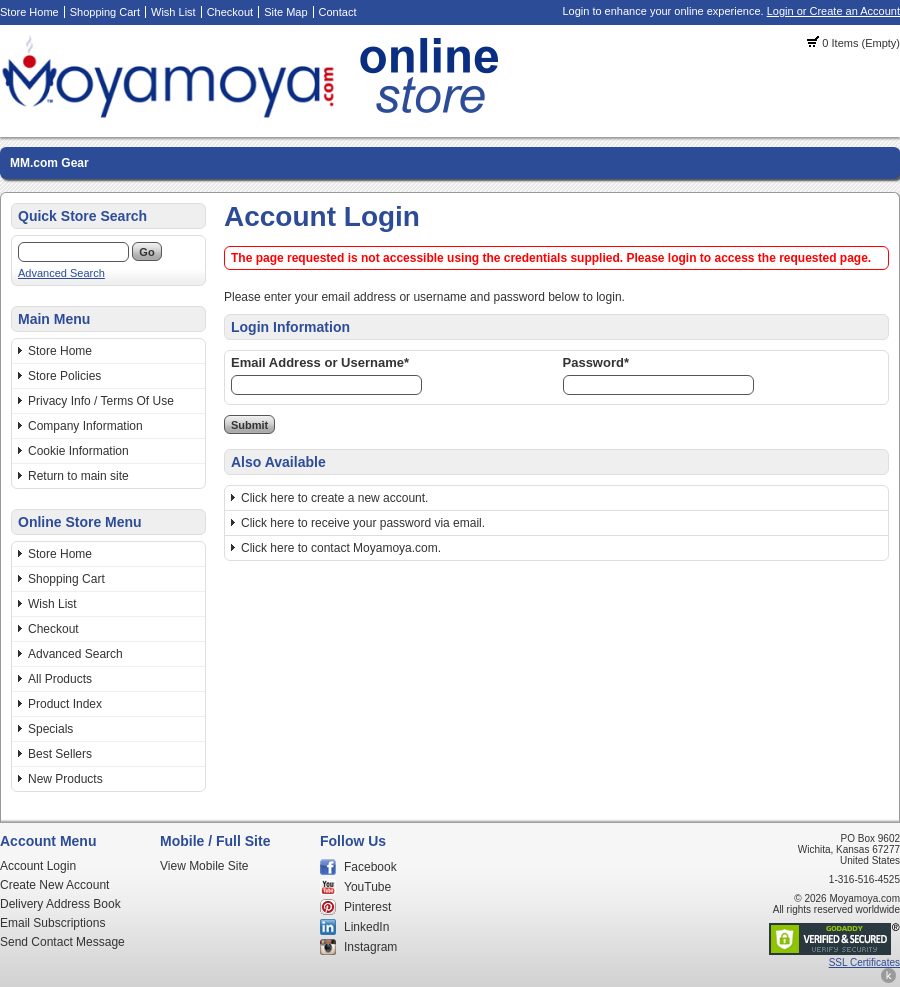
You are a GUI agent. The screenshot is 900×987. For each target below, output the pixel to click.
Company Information (85, 426)
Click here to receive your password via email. (363, 523)
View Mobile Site (204, 866)
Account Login (38, 866)
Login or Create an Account (833, 11)
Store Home (29, 12)
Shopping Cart (105, 12)
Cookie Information (78, 451)
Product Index (65, 704)
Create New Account (54, 885)
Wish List (173, 12)
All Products (60, 679)
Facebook (370, 867)
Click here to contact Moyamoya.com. (341, 548)
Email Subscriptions (52, 923)
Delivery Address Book (60, 904)
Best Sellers (60, 754)
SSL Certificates (864, 962)
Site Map (285, 12)
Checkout (230, 12)
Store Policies (64, 376)
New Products (65, 779)
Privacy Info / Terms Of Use (101, 401)
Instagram (370, 947)
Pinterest (367, 907)
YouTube (367, 887)
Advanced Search (61, 273)
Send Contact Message (62, 942)
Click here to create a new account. (334, 498)
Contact (338, 12)
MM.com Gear (49, 163)
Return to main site (78, 476)
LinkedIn (366, 927)
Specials (50, 729)
